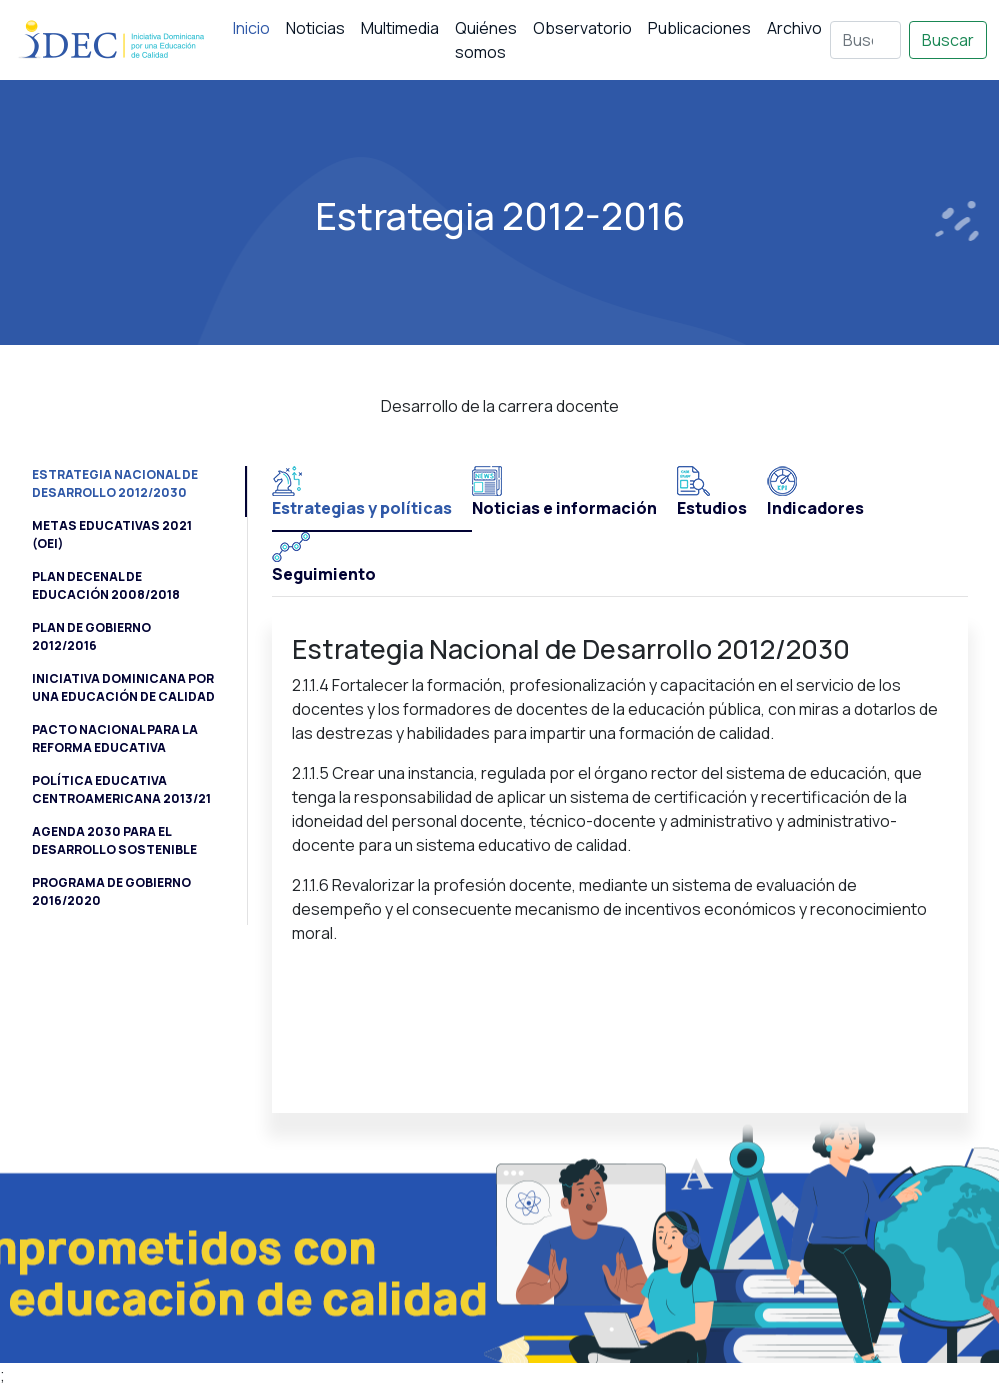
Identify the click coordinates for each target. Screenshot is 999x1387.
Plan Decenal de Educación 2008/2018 (106, 585)
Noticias (315, 28)
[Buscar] (865, 40)
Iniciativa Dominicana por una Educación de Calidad (123, 687)
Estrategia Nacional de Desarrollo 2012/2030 (115, 483)
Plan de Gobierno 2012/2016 (91, 636)
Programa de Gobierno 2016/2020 (111, 891)
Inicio (251, 28)
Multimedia (400, 28)
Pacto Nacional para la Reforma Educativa (115, 738)
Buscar (948, 40)
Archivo (794, 28)
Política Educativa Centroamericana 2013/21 (121, 789)
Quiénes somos (486, 40)
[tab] (372, 499)
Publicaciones (699, 28)
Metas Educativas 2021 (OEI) (112, 534)
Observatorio (582, 28)
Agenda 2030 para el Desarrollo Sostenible (114, 840)
